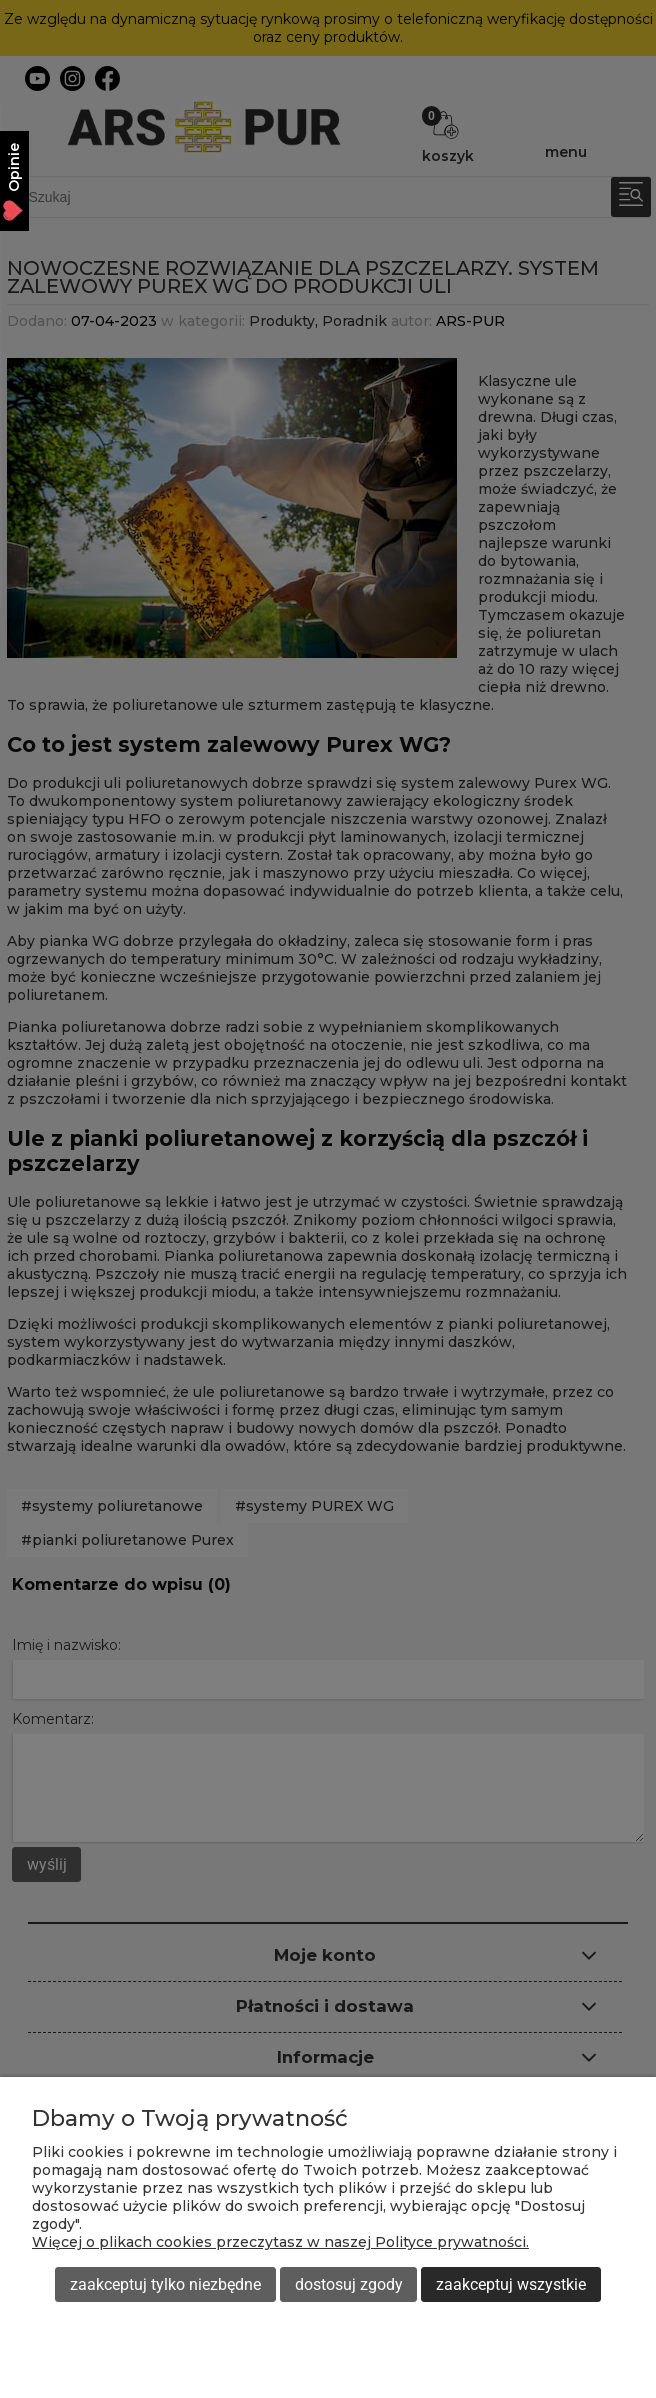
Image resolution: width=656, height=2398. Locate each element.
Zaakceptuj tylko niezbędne (165, 2284)
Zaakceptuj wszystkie (511, 2284)
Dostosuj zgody (349, 2284)
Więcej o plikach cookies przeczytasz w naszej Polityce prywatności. (280, 2242)
